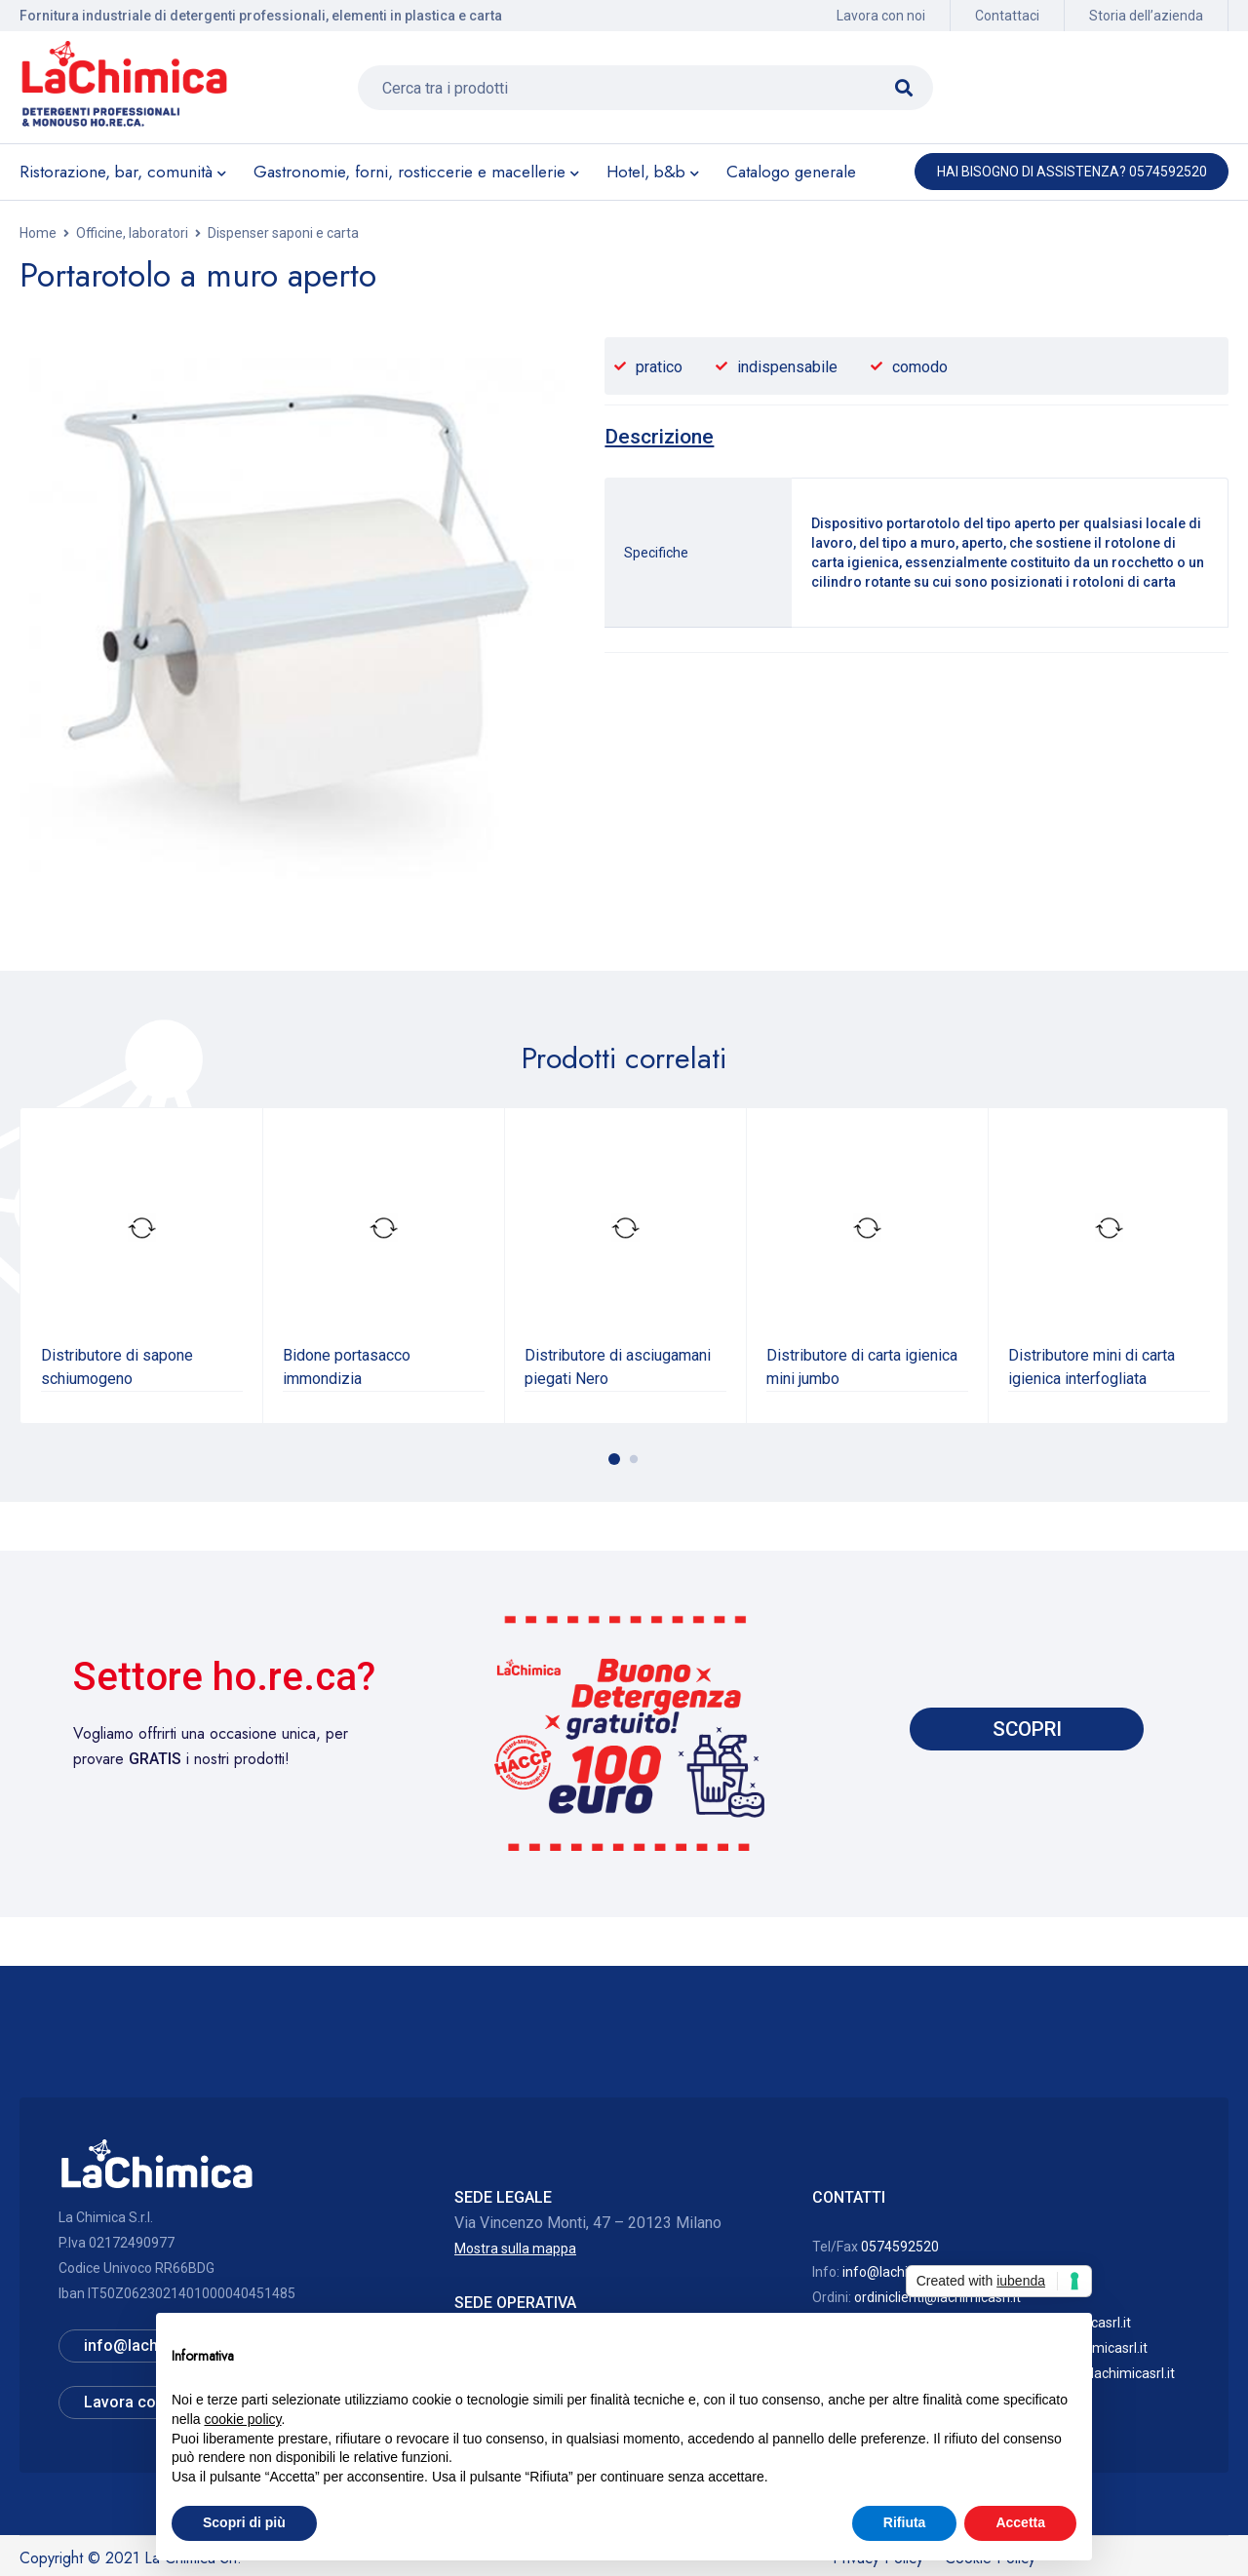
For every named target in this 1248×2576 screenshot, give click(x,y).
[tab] (659, 436)
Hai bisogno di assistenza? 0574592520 (1072, 171)
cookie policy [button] (242, 2419)
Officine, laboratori (132, 233)
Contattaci (1007, 15)
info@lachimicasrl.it (902, 2272)
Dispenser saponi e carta (283, 233)
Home (38, 233)
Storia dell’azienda (1146, 15)
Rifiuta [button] (904, 2522)
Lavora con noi (881, 15)
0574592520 (900, 2246)
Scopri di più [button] (244, 2522)
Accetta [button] (1020, 2522)
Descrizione (659, 436)
